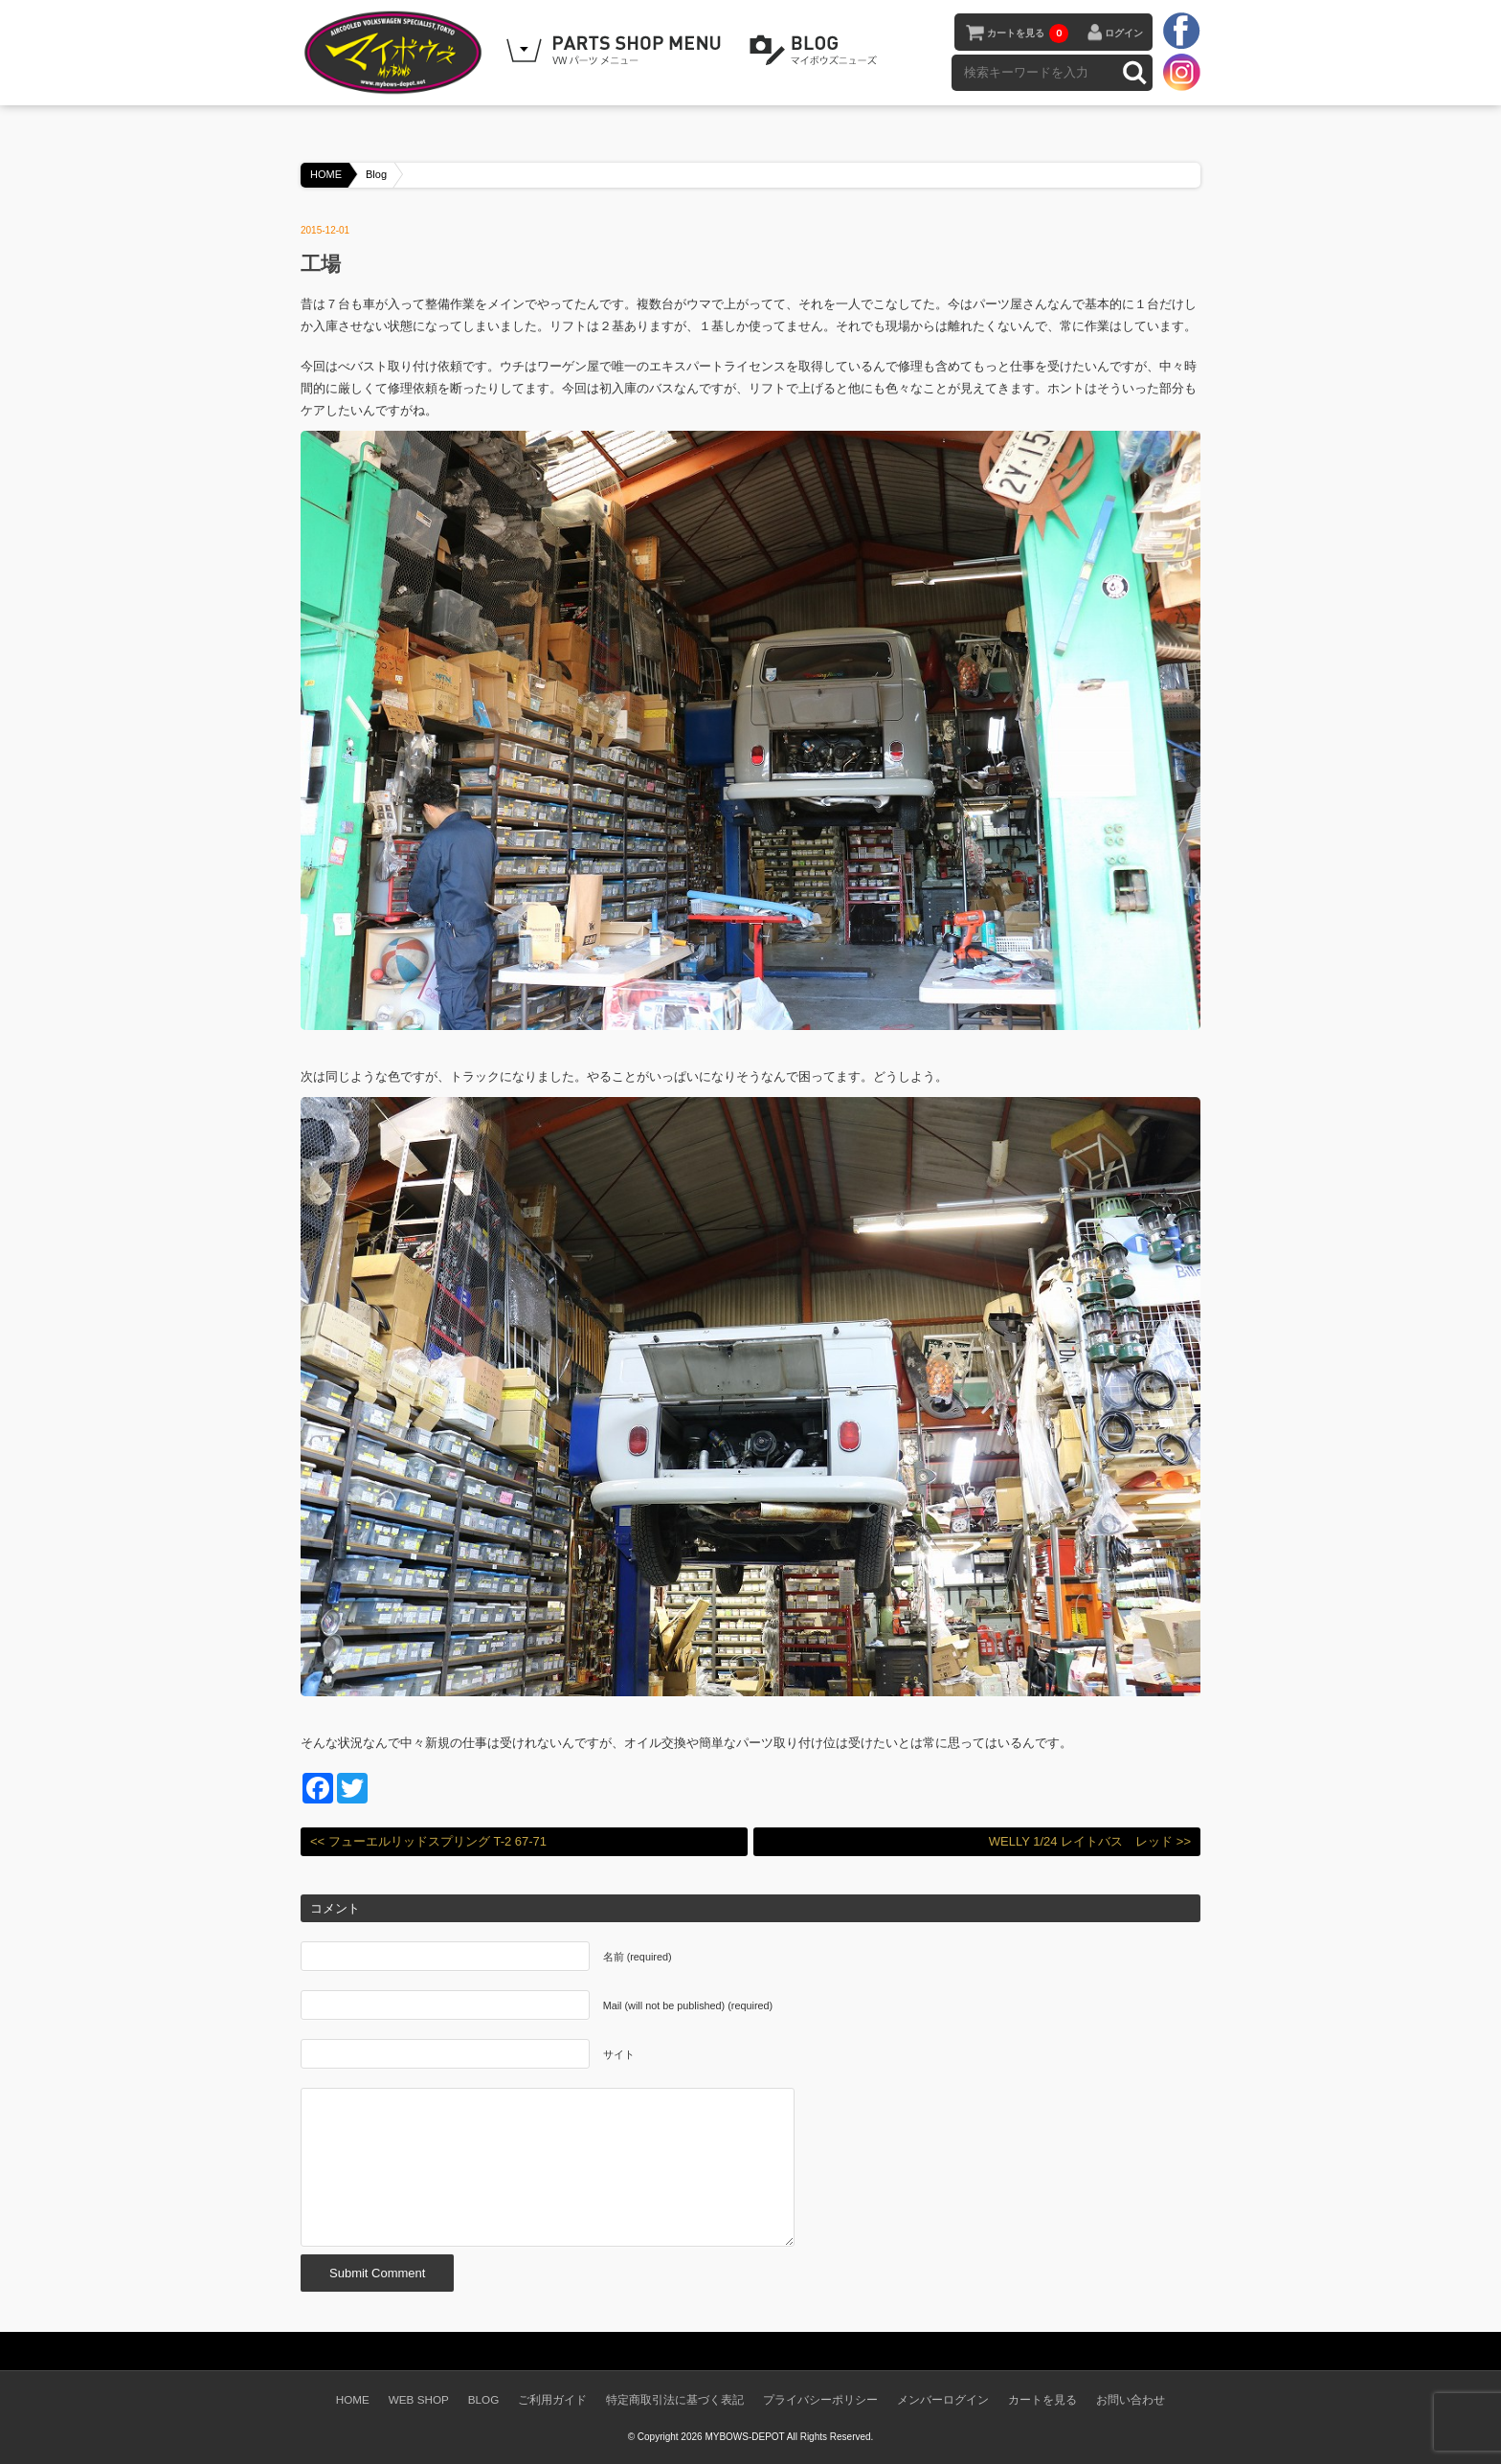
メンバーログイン (943, 2399)
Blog (376, 174)
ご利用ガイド (552, 2399)
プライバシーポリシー (820, 2399)
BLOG (816, 51)
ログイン (1124, 33)
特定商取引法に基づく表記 (675, 2399)
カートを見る (1027, 33)
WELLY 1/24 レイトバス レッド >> (1090, 1841)
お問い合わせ (1130, 2399)
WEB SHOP (419, 2399)
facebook (1181, 31)
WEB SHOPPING (616, 51)
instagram (1181, 72)
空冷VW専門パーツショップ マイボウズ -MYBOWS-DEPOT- (396, 53)
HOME (326, 174)
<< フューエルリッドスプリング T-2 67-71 (428, 1841)
